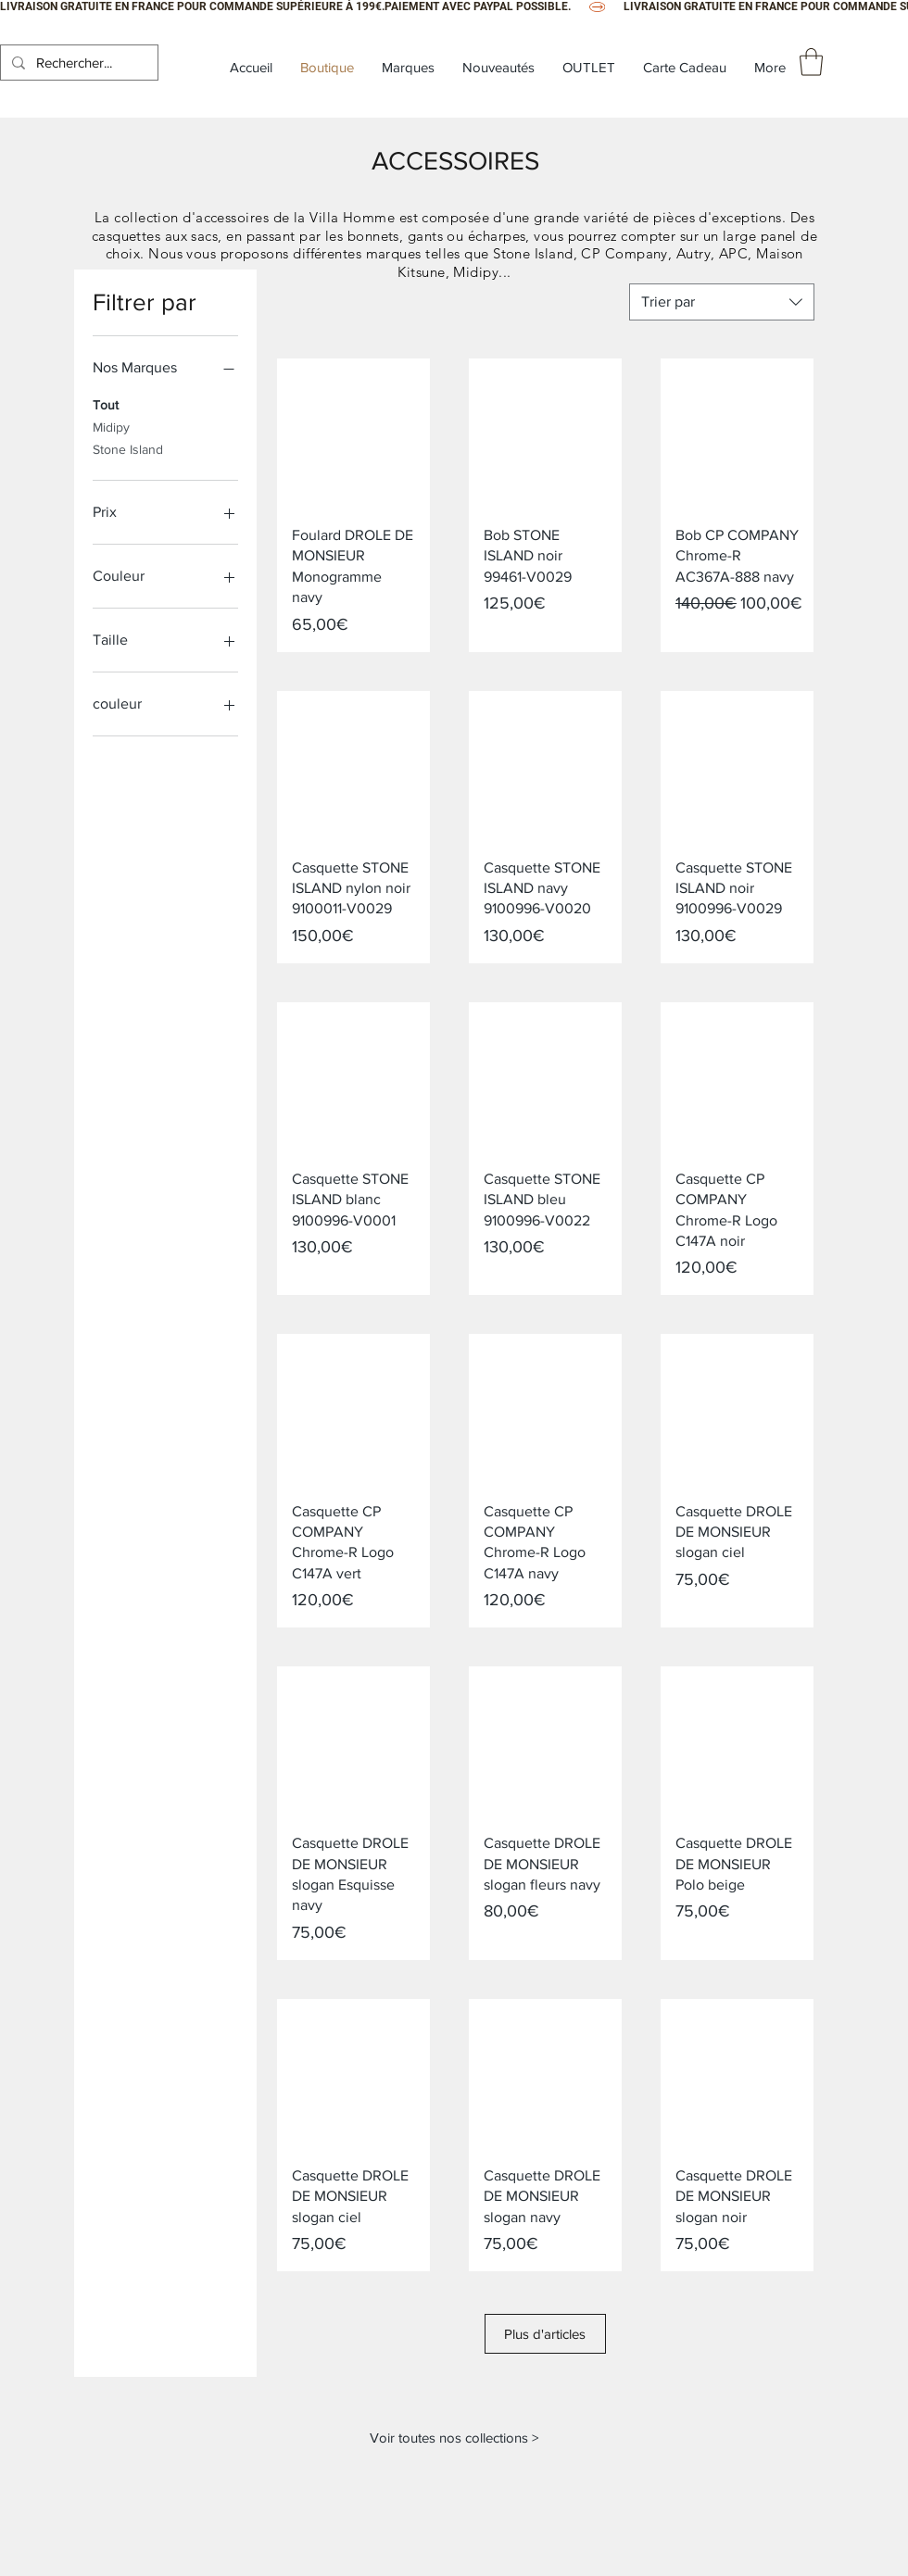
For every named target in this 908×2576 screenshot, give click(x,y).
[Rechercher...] (77, 62)
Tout (106, 403)
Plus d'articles (545, 2343)
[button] (811, 62)
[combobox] (721, 301)
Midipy (111, 425)
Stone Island (128, 448)
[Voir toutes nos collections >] (454, 2457)
